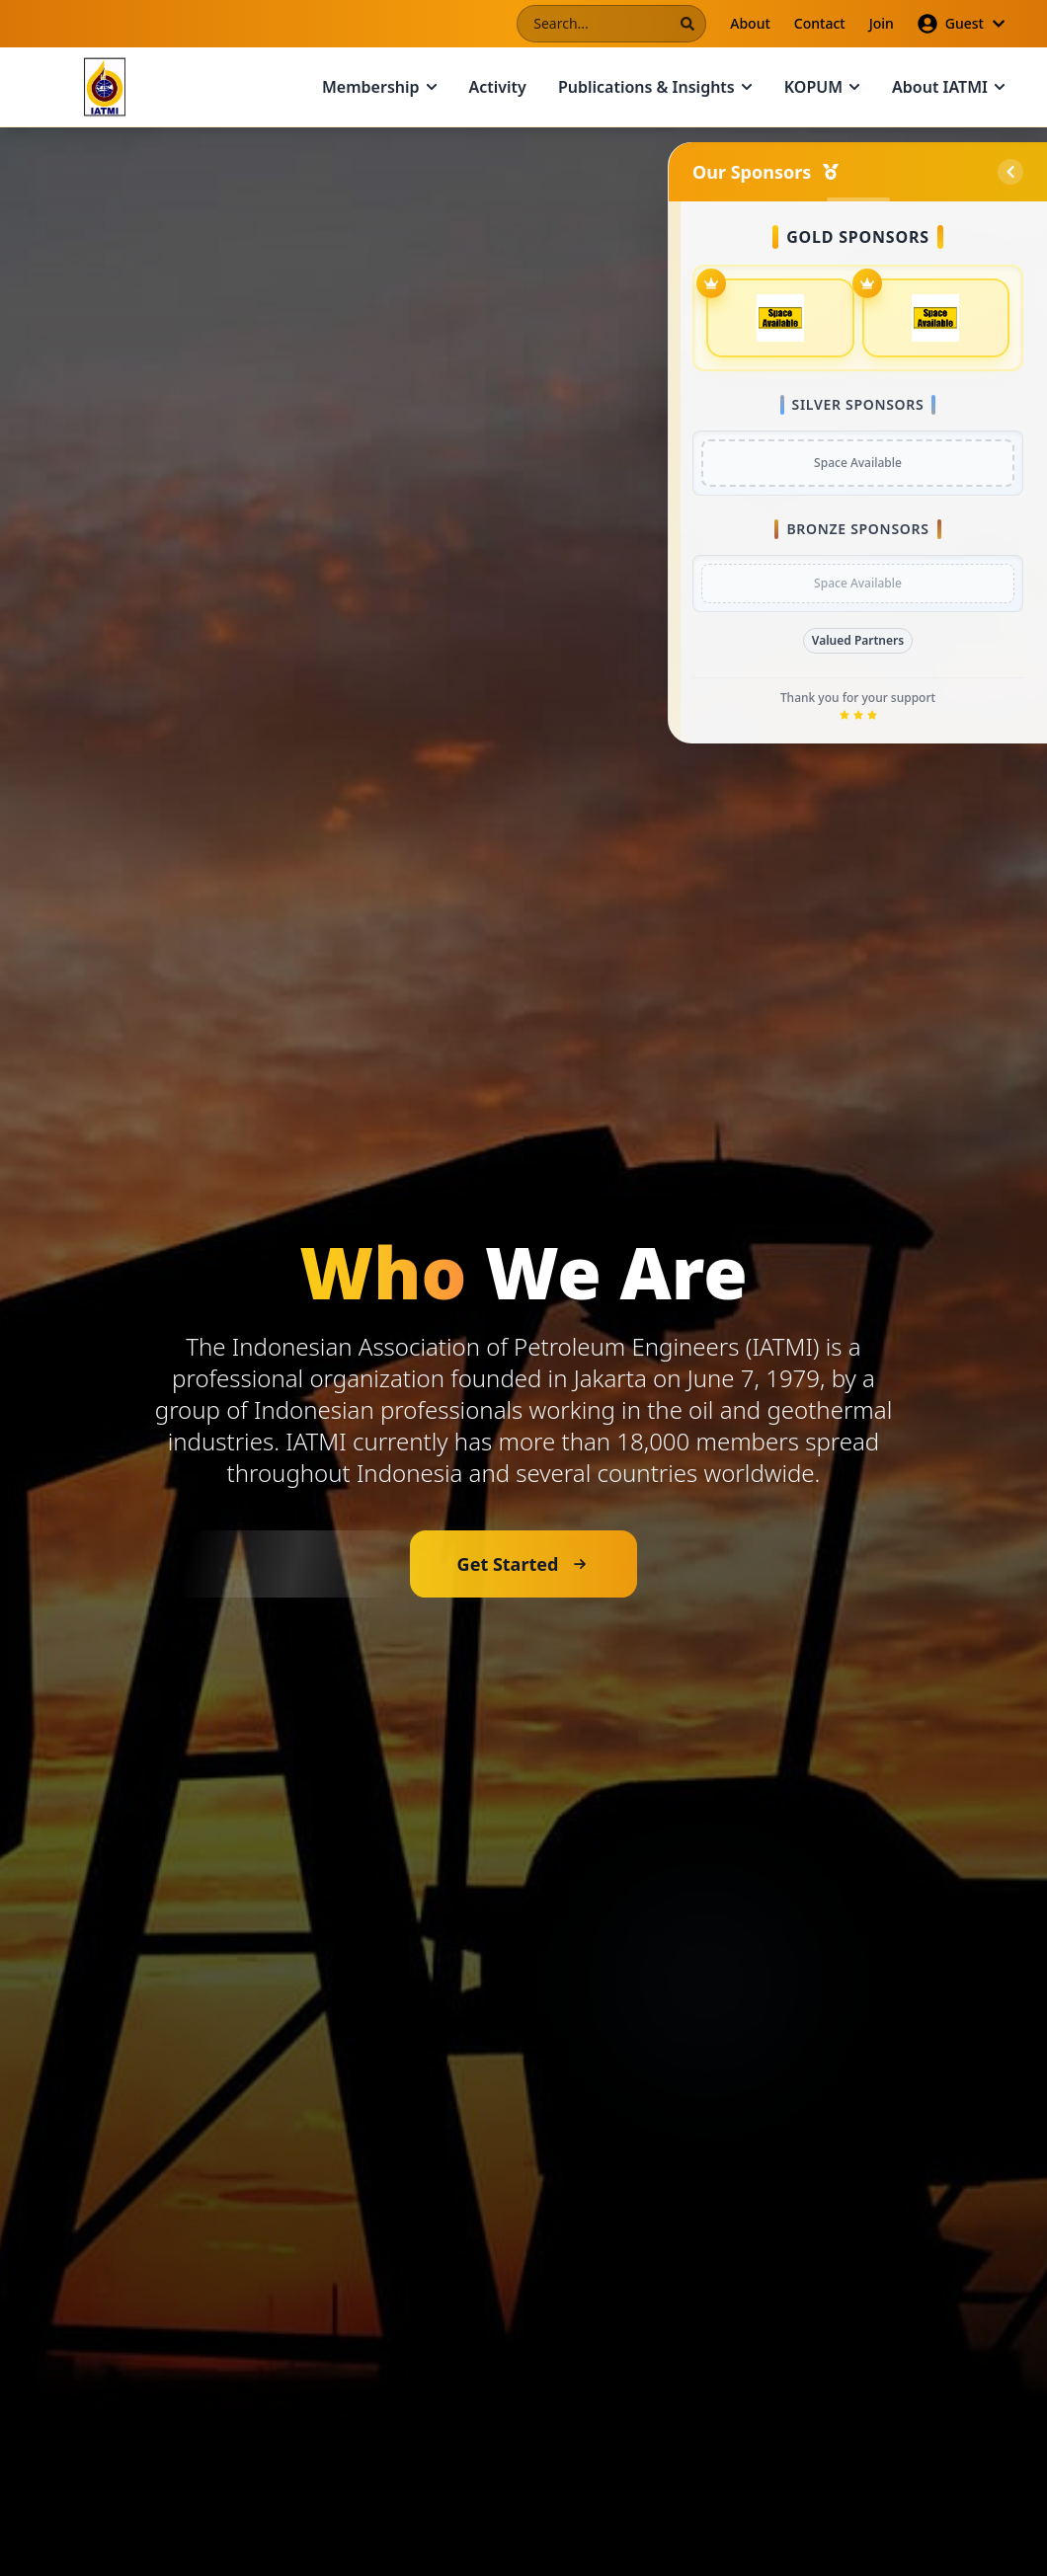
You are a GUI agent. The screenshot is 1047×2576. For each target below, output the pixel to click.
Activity (497, 87)
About (750, 23)
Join (881, 23)
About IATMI (949, 87)
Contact (820, 23)
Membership (380, 87)
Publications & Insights (655, 87)
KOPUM (822, 87)
